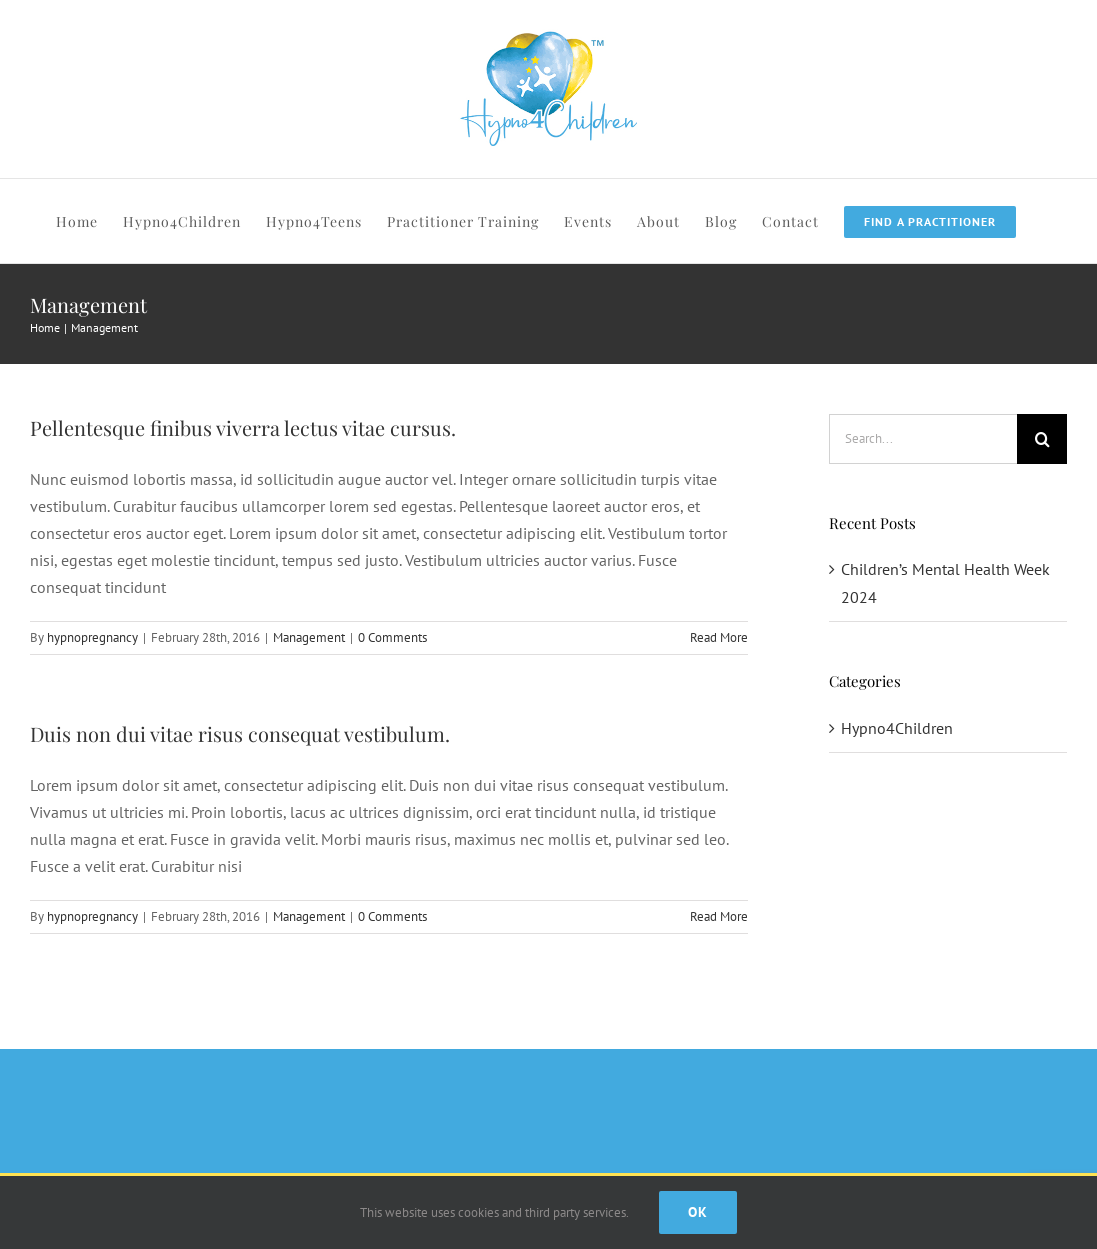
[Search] (1042, 439)
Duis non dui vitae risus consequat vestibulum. (240, 733)
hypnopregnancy (92, 637)
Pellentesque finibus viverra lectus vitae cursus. (243, 427)
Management (309, 637)
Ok (698, 1212)
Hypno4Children (897, 728)
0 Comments (392, 637)
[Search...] (923, 439)
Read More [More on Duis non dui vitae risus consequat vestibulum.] (719, 916)
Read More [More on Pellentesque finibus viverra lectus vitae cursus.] (719, 637)
